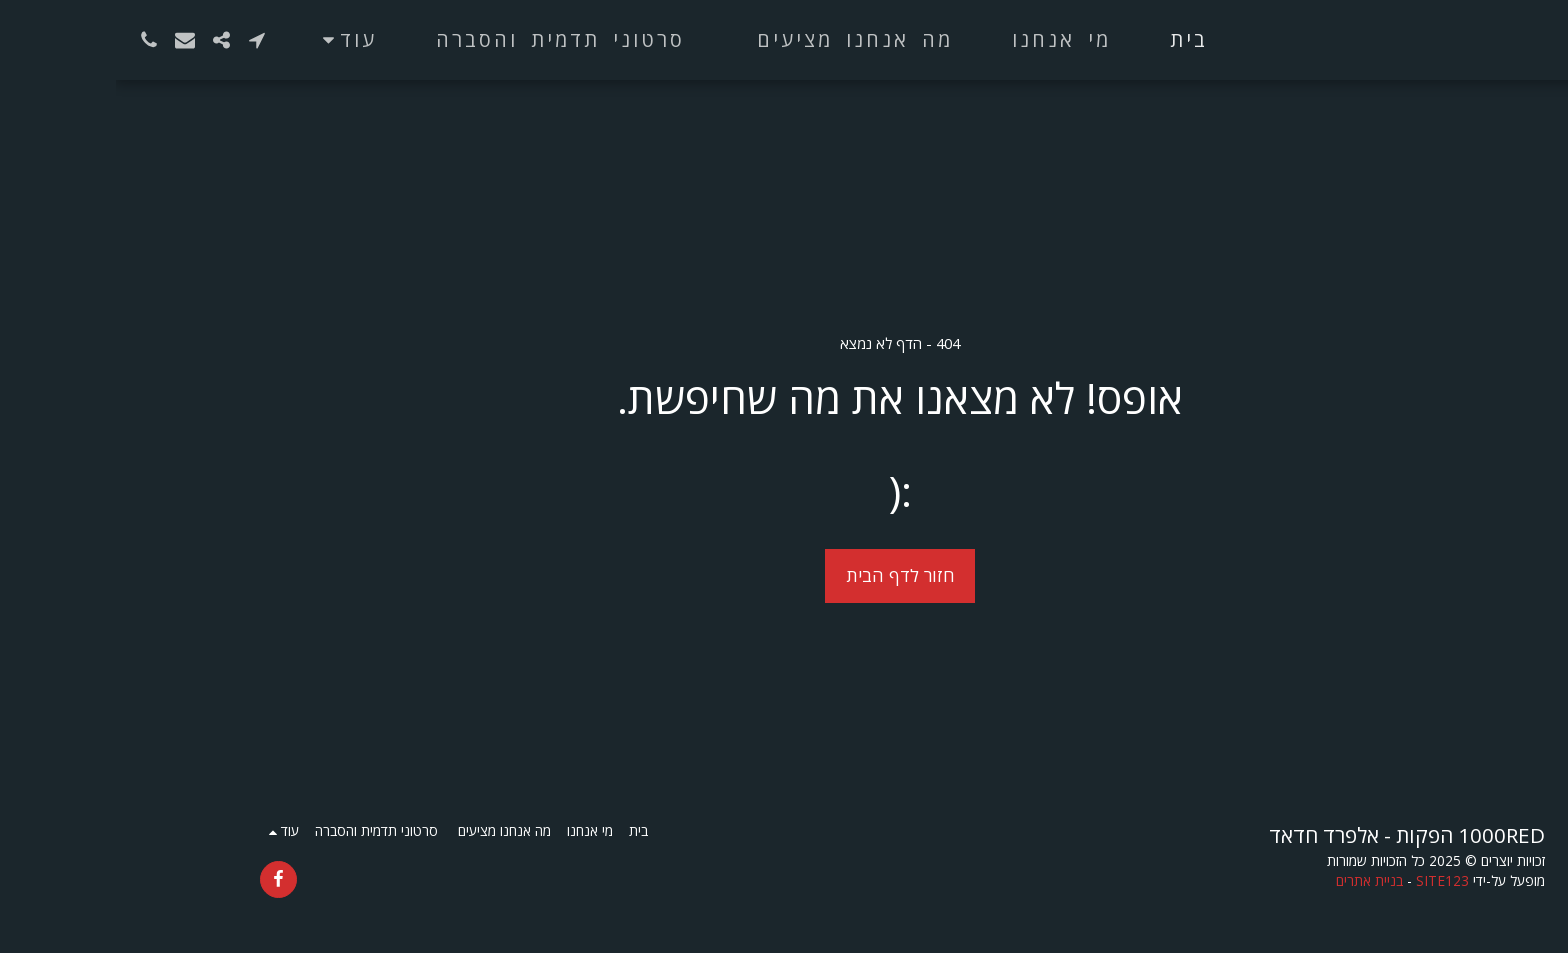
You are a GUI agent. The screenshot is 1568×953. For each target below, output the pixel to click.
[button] (141, 40)
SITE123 (1326, 880)
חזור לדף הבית (784, 575)
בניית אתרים (1253, 880)
